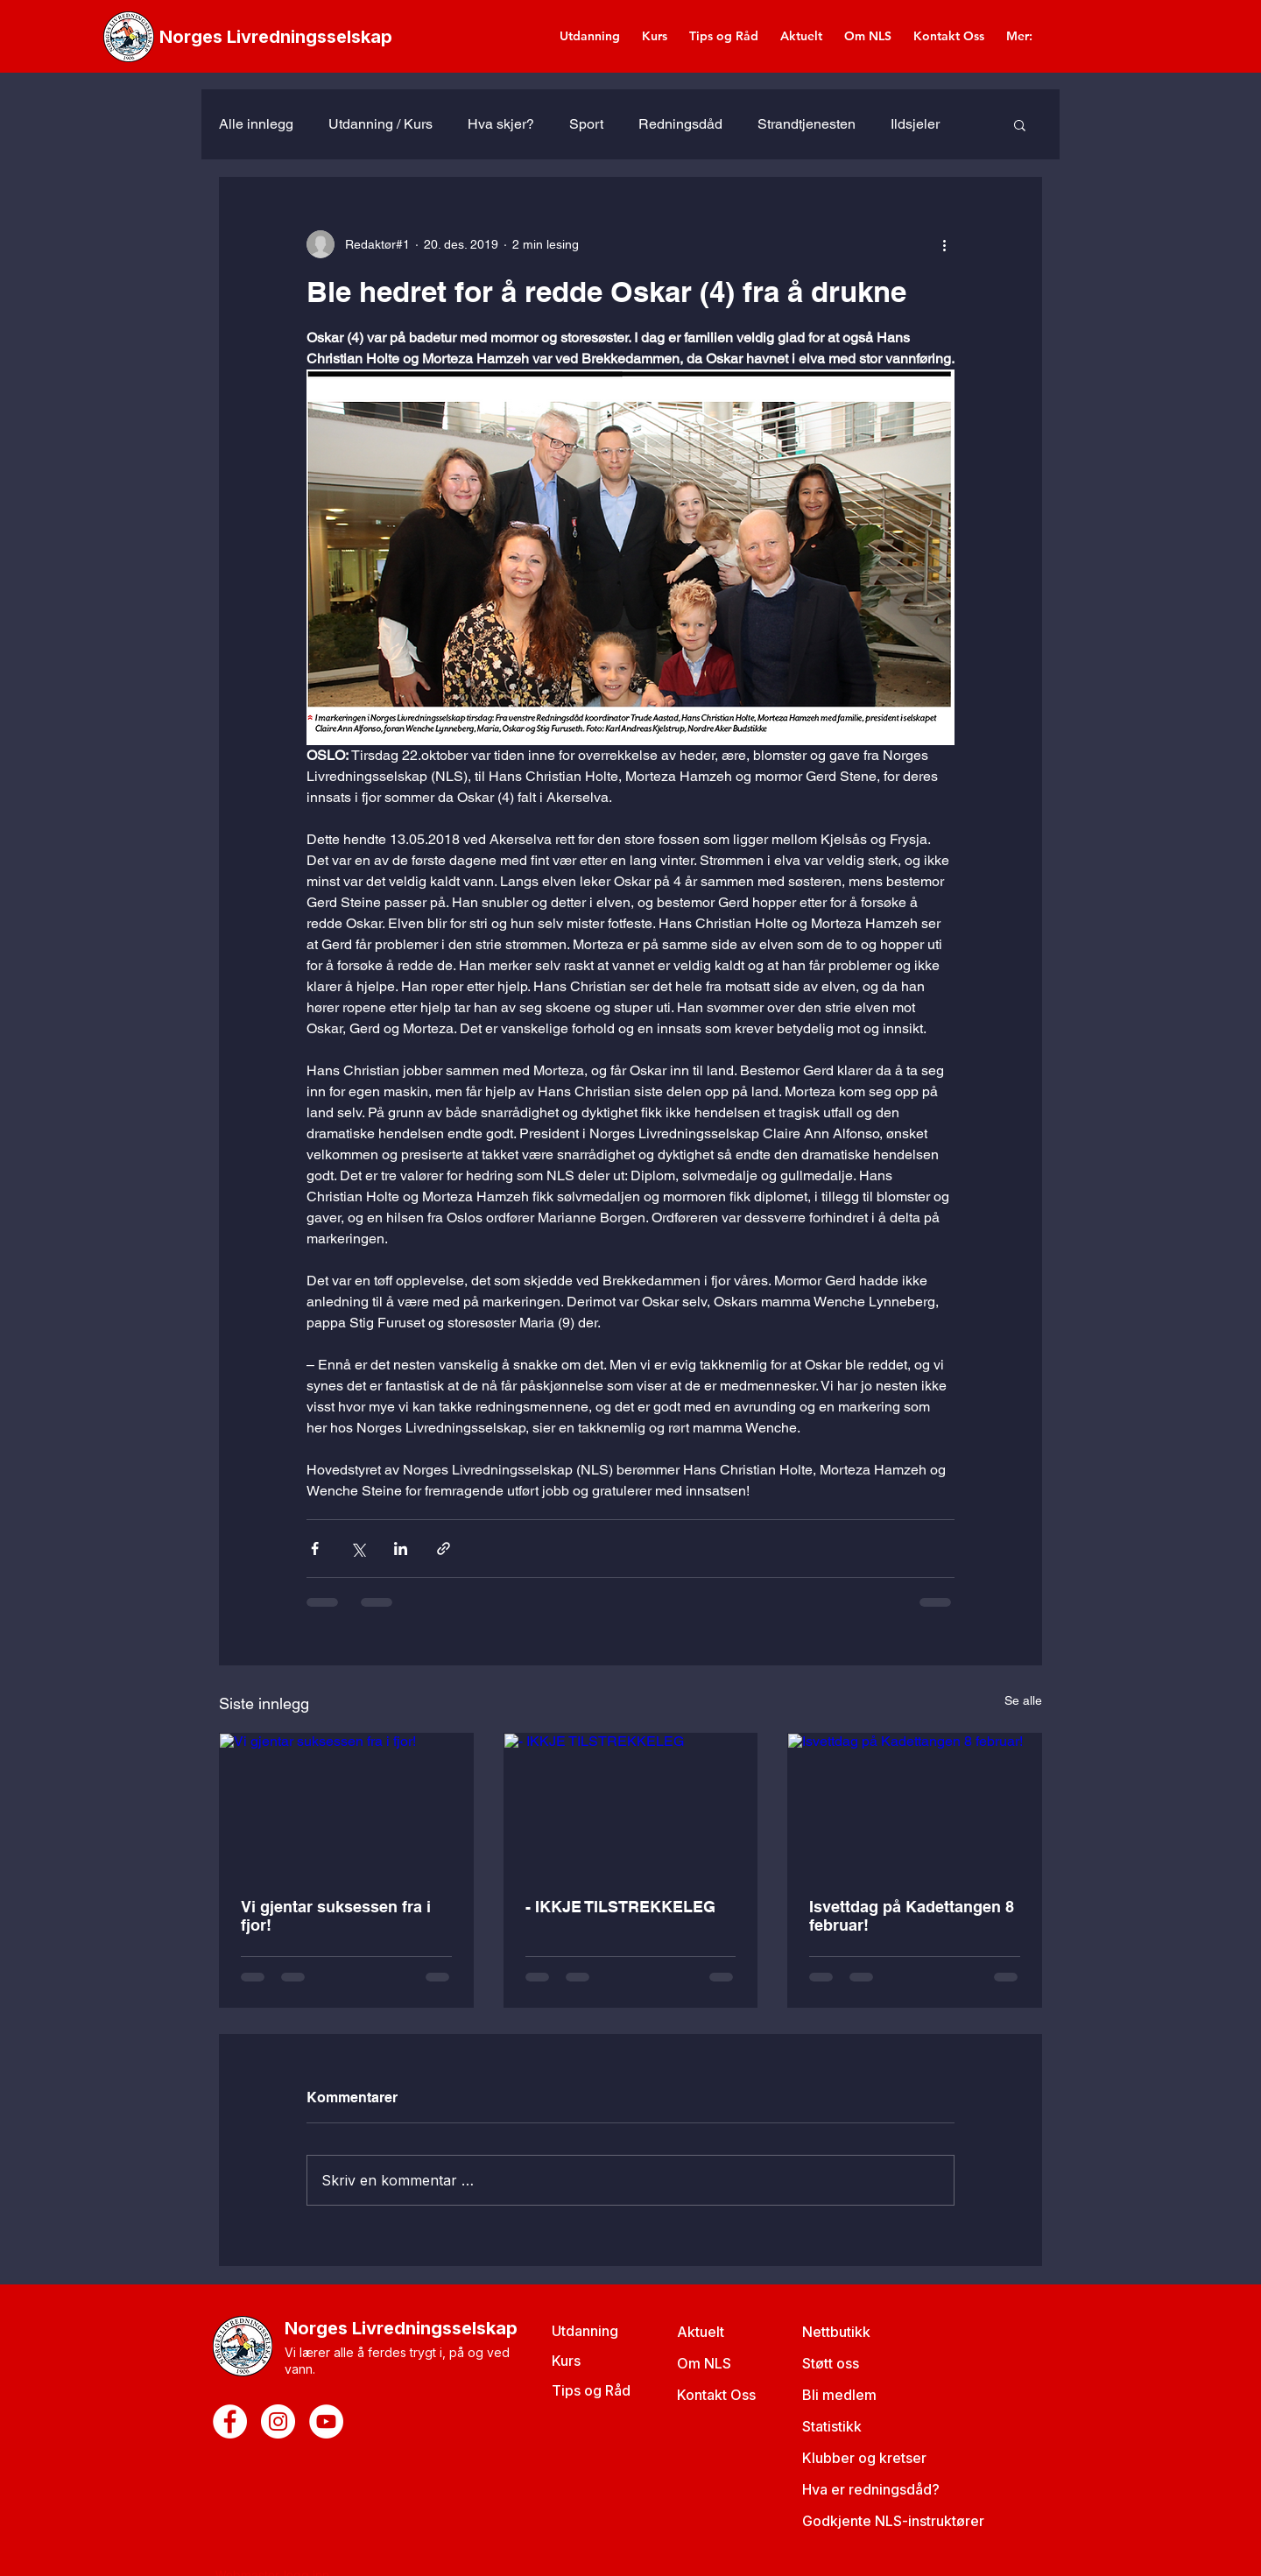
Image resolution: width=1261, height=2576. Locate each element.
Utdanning (585, 2331)
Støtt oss (830, 2363)
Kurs (566, 2360)
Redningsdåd (680, 124)
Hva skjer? (501, 124)
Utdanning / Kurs (380, 124)
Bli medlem (839, 2395)
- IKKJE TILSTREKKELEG (620, 1906)
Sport (586, 124)
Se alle (1023, 1700)
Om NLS (704, 2363)
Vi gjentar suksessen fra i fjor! (336, 1915)
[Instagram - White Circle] (278, 2421)
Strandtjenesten (806, 124)
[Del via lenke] (443, 1548)
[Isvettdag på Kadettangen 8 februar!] (914, 1805)
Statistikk (832, 2426)
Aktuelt (700, 2331)
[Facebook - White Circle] (230, 2421)
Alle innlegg (256, 124)
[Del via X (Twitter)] (357, 1548)
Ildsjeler (915, 124)
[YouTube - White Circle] (326, 2421)
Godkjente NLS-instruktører (893, 2521)
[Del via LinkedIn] (400, 1548)
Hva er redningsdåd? (871, 2489)
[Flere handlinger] (944, 244)
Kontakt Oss (716, 2395)
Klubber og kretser (864, 2458)
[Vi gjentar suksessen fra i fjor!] (346, 1805)
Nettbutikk (836, 2331)
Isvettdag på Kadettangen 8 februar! (911, 1915)
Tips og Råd (591, 2390)
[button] (1019, 124)
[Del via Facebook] (314, 1548)
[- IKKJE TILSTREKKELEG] (630, 1805)
